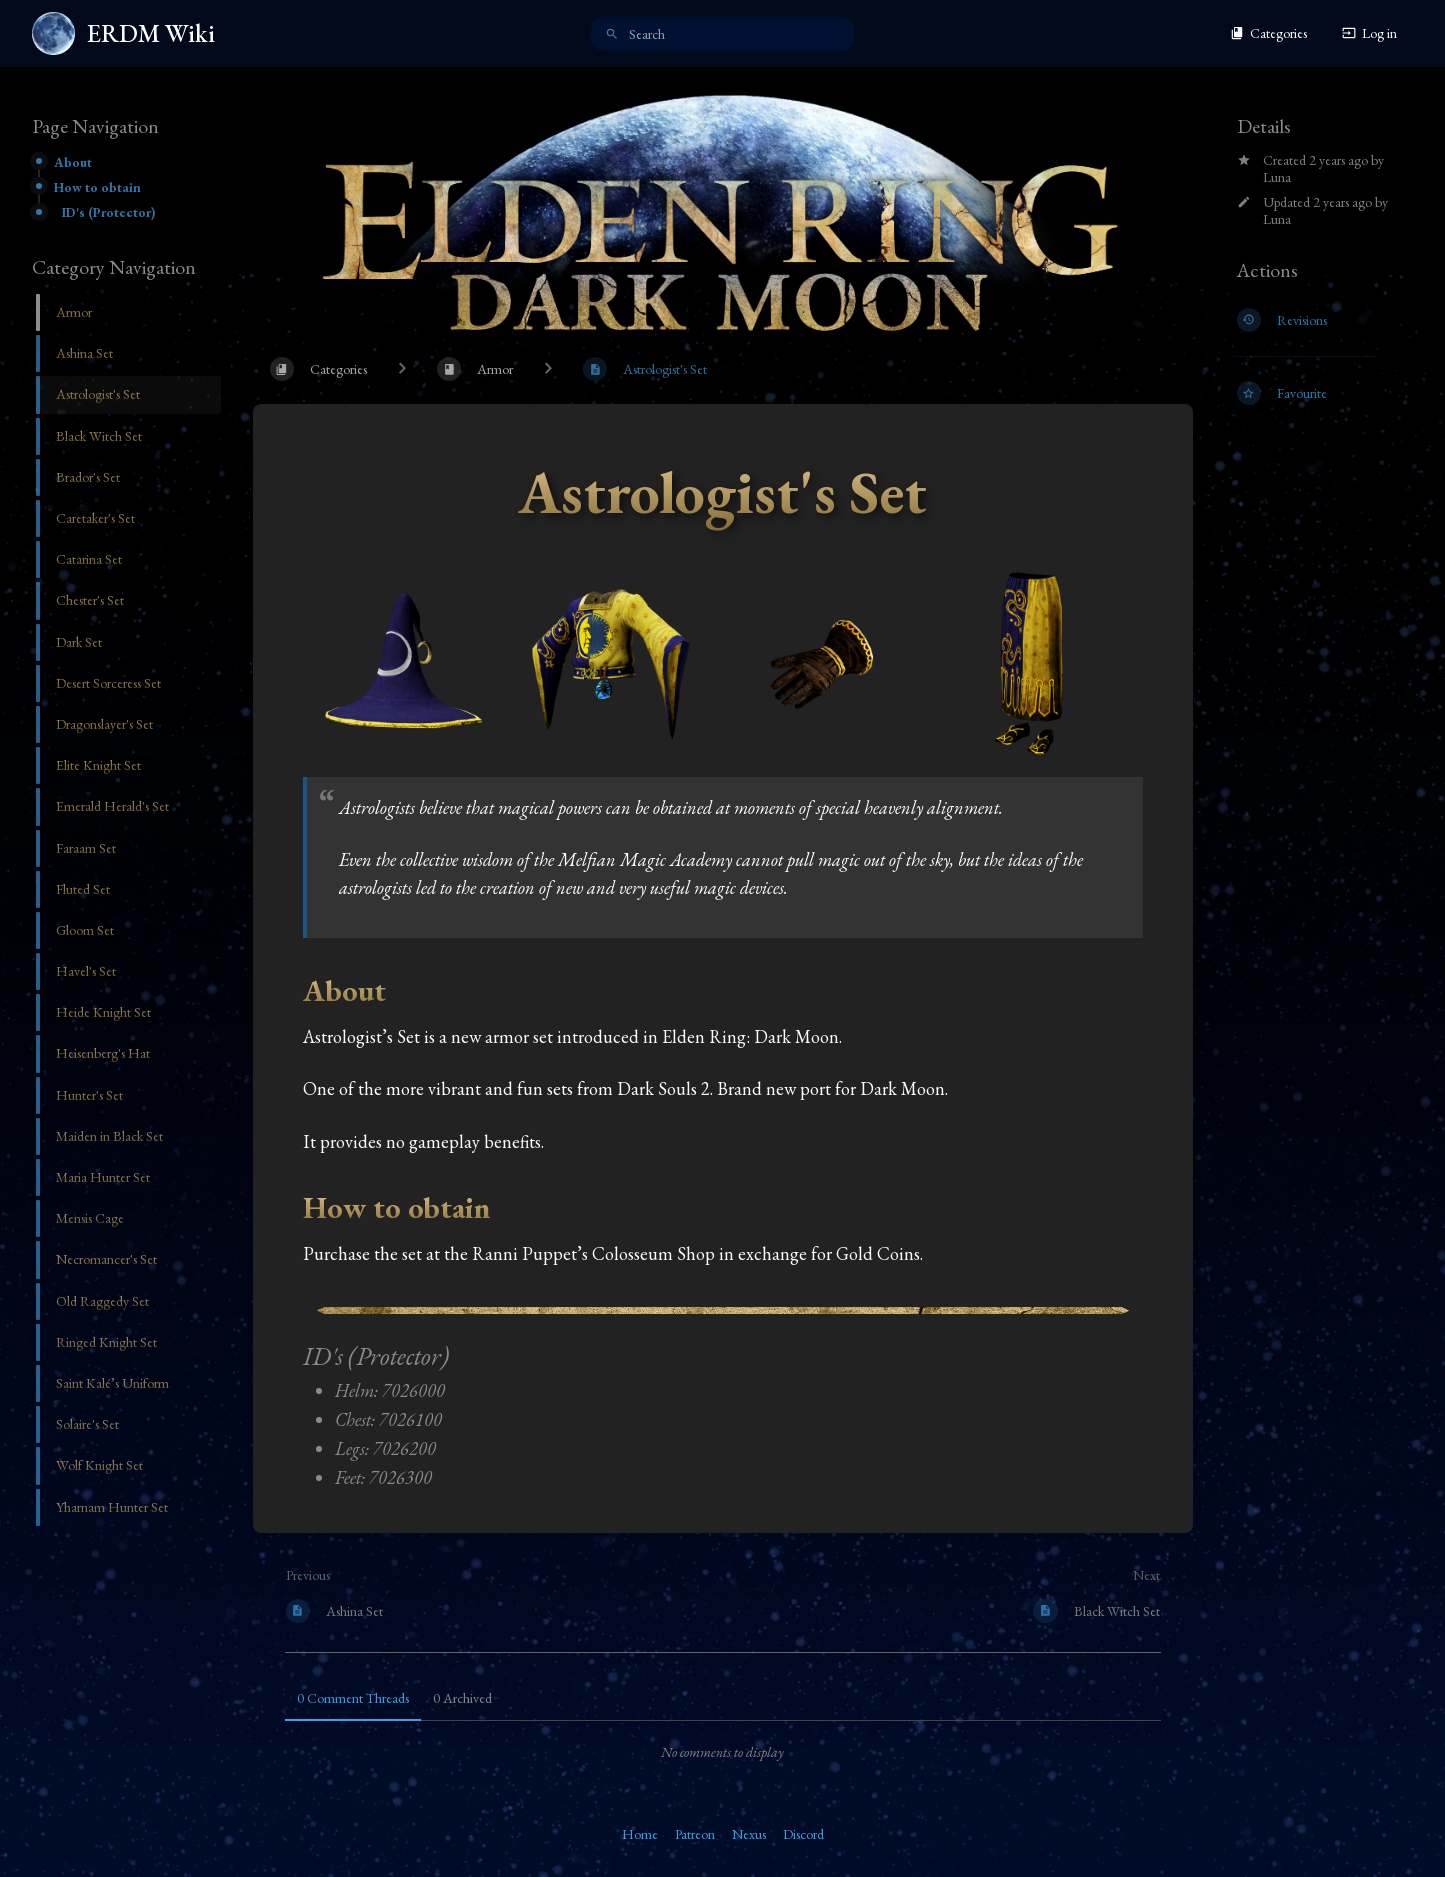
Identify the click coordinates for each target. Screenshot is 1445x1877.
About (73, 162)
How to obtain (97, 187)
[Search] (612, 35)
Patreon (695, 1834)
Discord (803, 1834)
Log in (1369, 33)
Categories (1268, 33)
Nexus (749, 1834)
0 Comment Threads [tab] (353, 1698)
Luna (1277, 177)
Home (640, 1834)
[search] (722, 34)
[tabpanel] (723, 1752)
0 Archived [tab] (462, 1698)
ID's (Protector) (108, 212)
